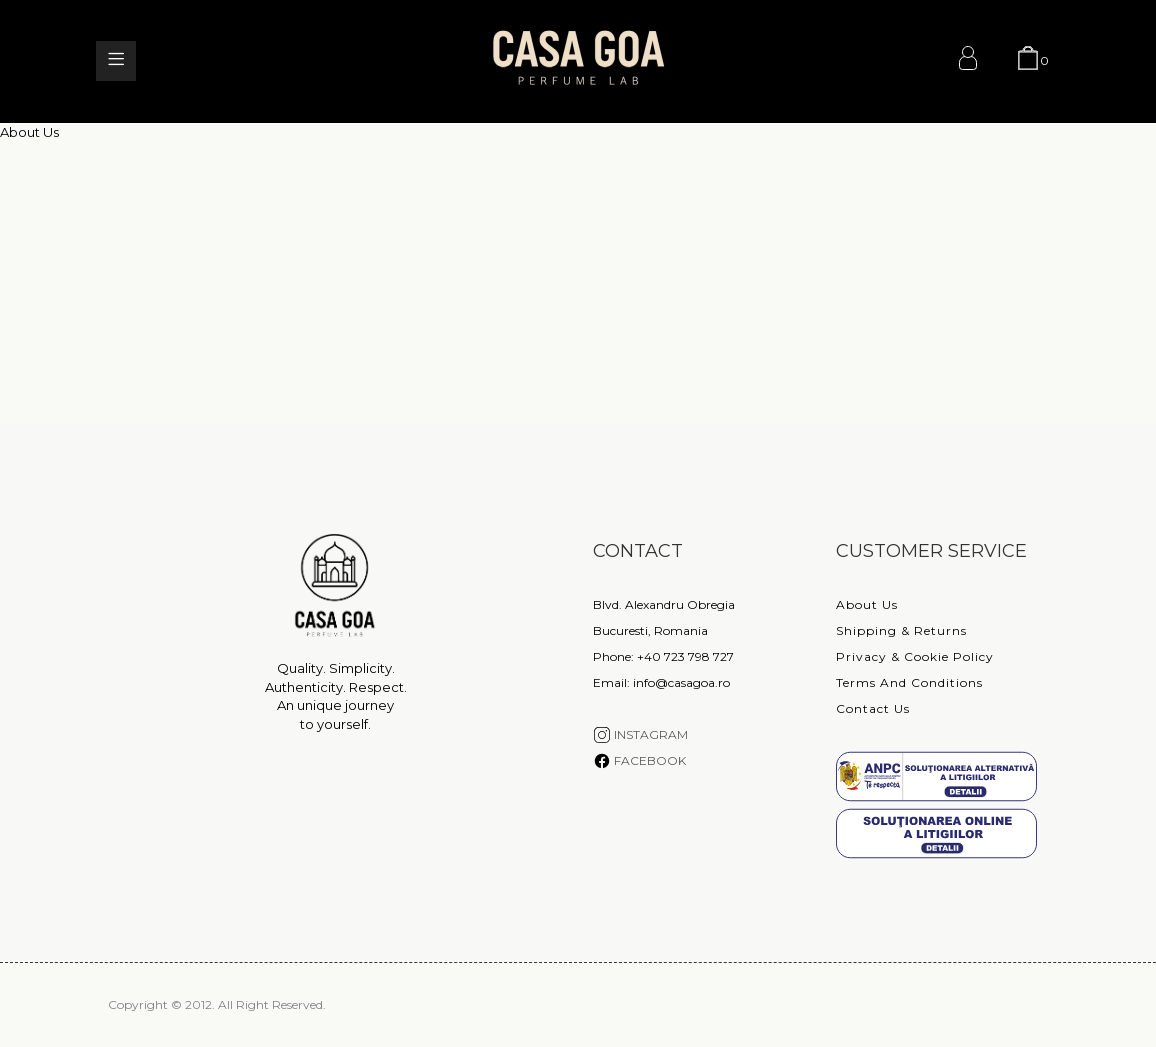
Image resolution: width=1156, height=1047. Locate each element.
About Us (867, 604)
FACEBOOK (639, 760)
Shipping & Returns (901, 630)
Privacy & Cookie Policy (915, 656)
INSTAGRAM (640, 734)
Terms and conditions (909, 682)
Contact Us (873, 708)
